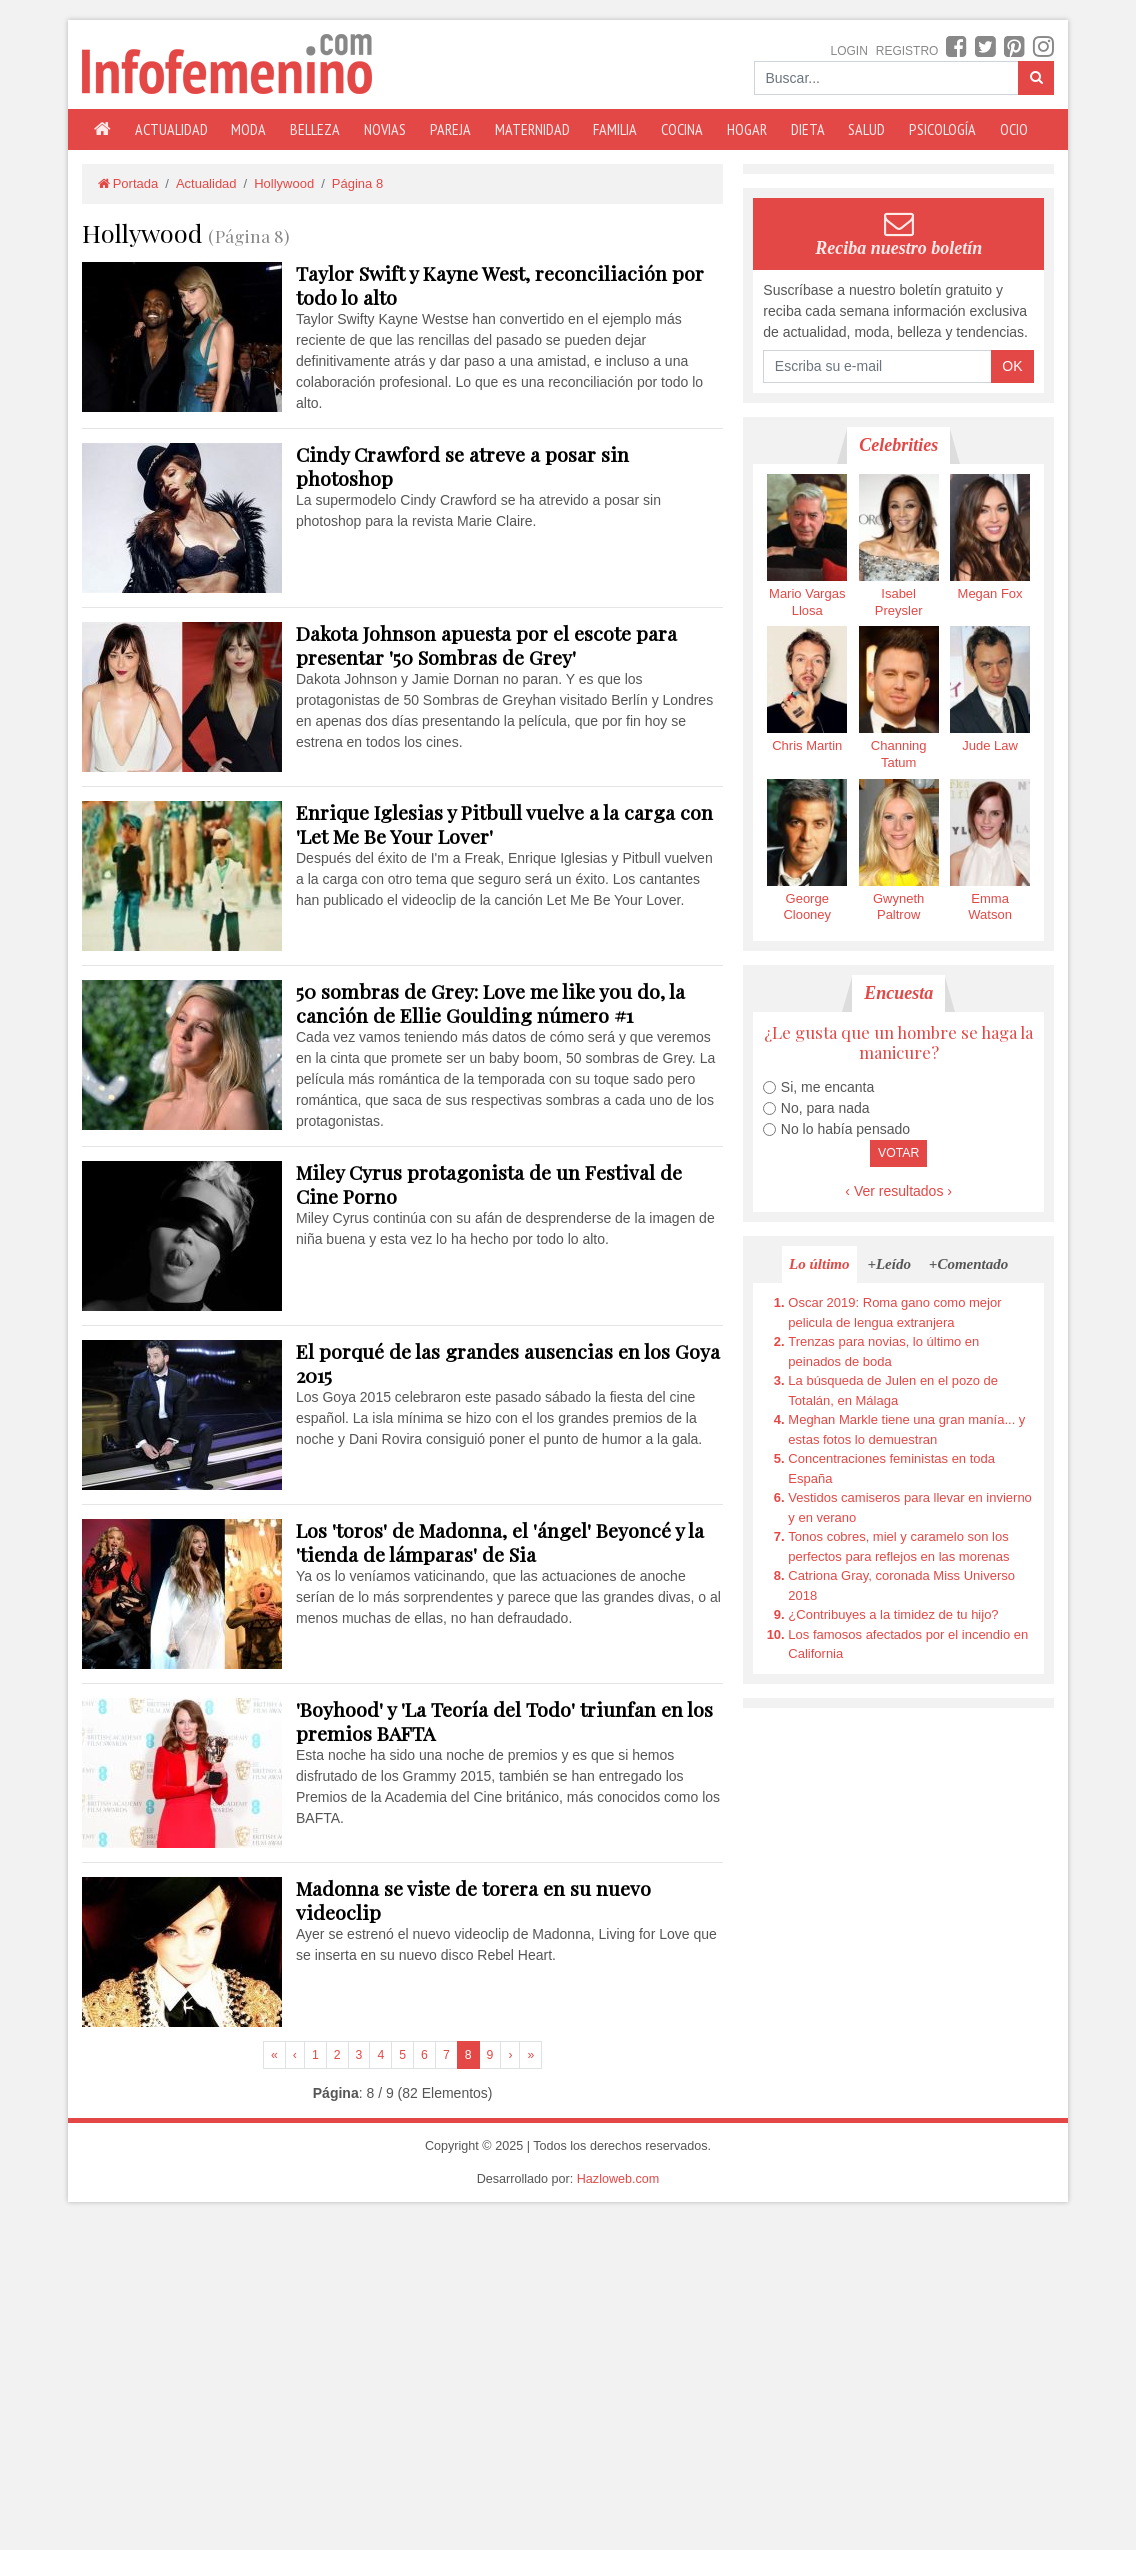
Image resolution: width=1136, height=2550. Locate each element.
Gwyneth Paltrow (899, 851)
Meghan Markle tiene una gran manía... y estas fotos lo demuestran (906, 1429)
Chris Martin (807, 689)
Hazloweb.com (618, 2179)
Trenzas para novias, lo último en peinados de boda (883, 1351)
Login (849, 51)
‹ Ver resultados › (898, 1191)
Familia (615, 129)
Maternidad (532, 129)
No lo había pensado (845, 1129)
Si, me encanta (827, 1087)
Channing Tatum (899, 698)
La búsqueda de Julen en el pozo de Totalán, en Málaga (893, 1390)
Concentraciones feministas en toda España (891, 1468)
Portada (127, 183)
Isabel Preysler (899, 546)
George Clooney (807, 851)
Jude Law (990, 689)
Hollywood (284, 183)
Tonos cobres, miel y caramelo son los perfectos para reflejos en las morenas (898, 1546)
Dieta (808, 129)
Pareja (450, 129)
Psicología (942, 129)
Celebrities (898, 445)
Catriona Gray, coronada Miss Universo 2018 (901, 1585)
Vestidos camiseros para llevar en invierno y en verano (910, 1507)
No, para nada (825, 1108)
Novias (385, 129)
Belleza (315, 129)
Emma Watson (990, 851)
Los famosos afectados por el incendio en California (908, 1644)
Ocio (1014, 129)
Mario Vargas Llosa (807, 546)
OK (1012, 366)
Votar (898, 1153)
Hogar (747, 129)
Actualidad (171, 129)
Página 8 (357, 183)
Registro (907, 51)
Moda (248, 129)
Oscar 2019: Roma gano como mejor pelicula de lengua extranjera (894, 1312)
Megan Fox (990, 537)
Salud (866, 129)
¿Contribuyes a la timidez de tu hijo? (893, 1614)
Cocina (682, 129)
